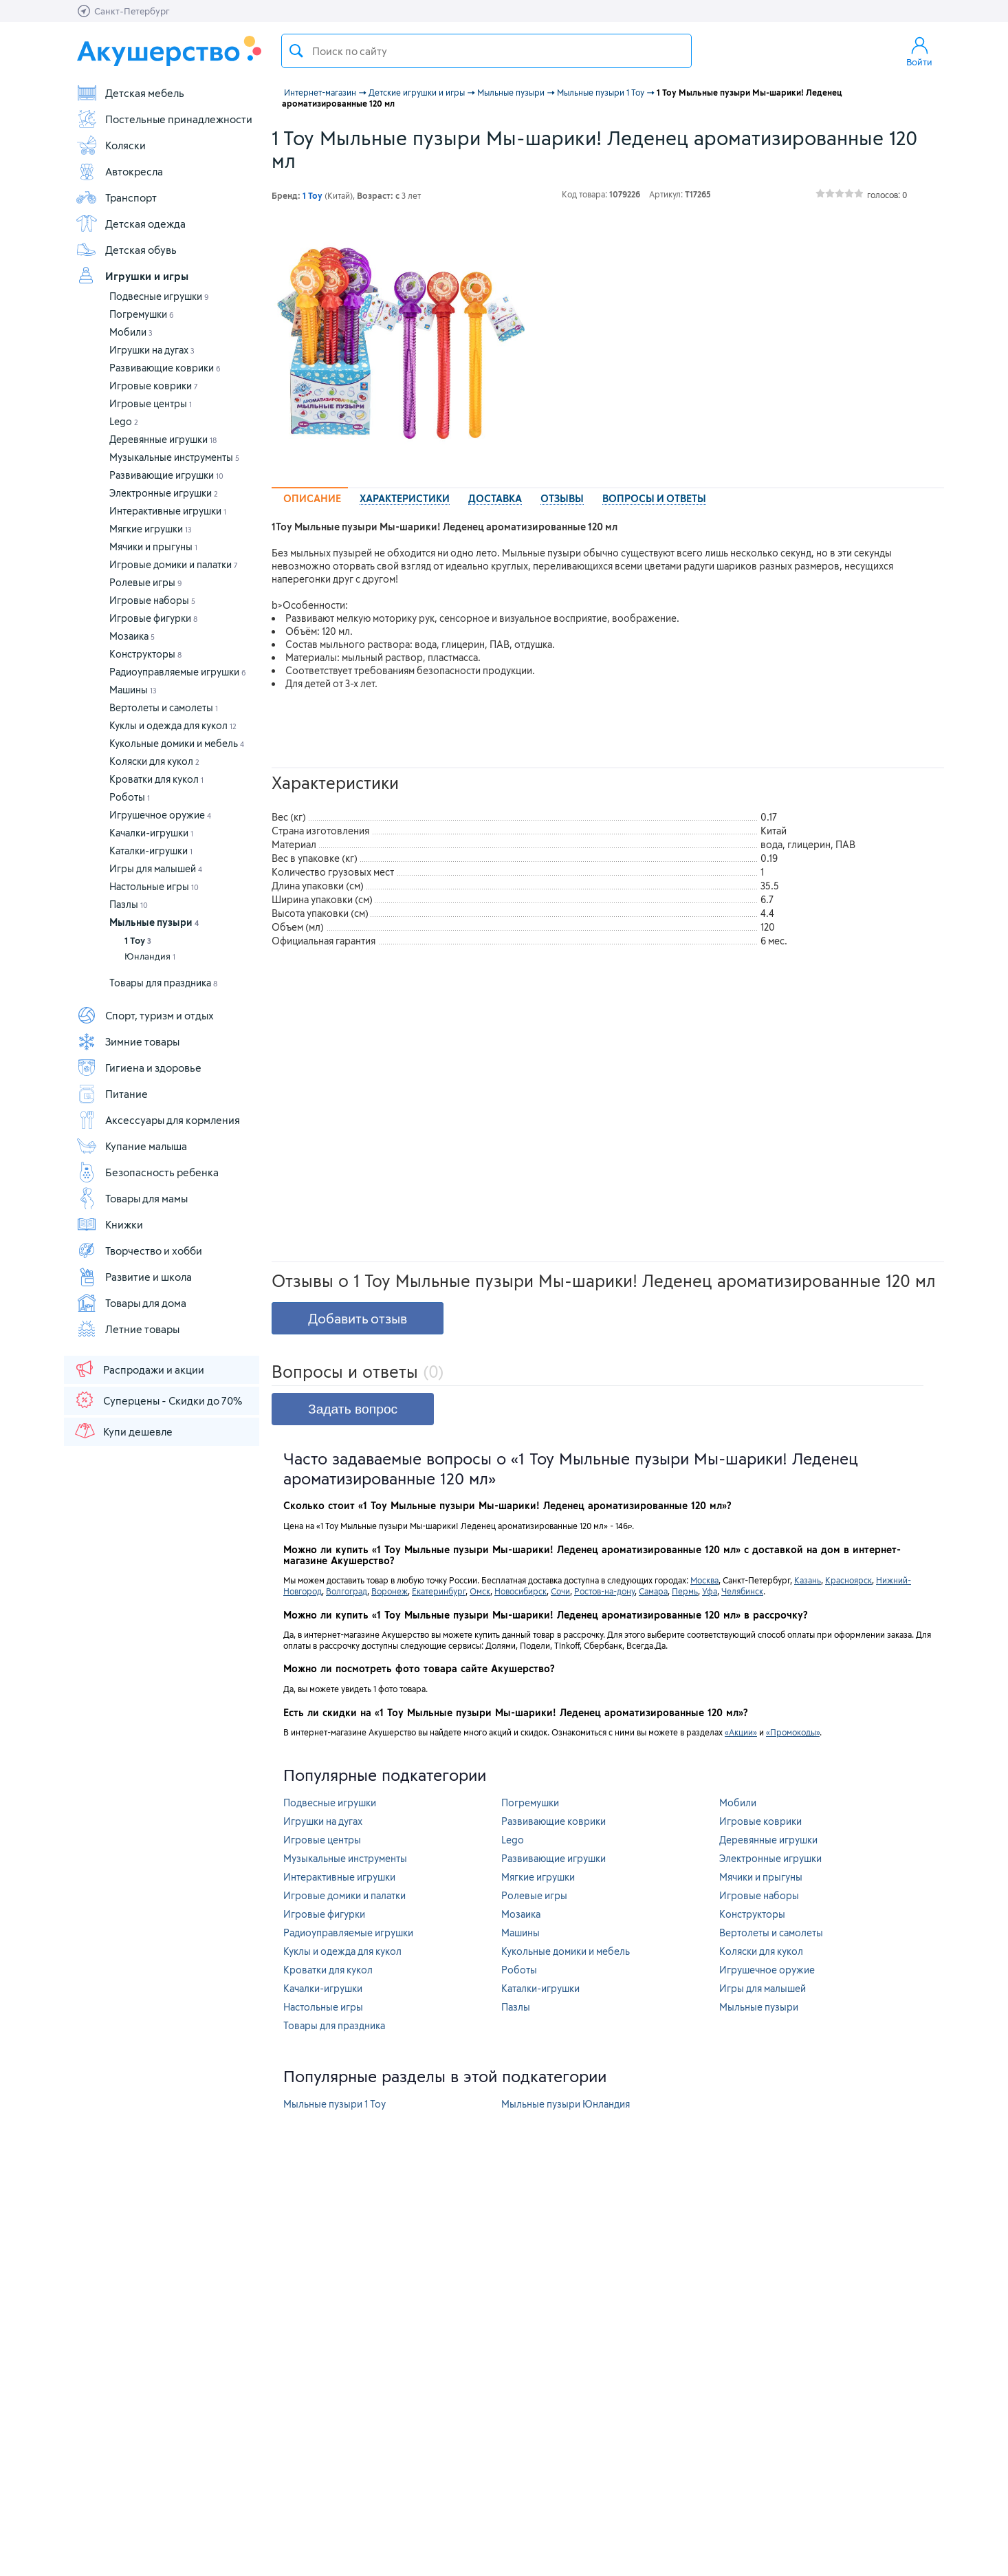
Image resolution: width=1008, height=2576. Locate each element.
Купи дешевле (123, 1431)
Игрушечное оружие (160, 815)
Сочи (560, 1591)
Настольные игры (154, 886)
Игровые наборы (152, 600)
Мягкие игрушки (150, 528)
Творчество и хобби (139, 1251)
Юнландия (149, 956)
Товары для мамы (132, 1198)
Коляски (111, 145)
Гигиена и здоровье (138, 1068)
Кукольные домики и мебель (176, 743)
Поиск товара (296, 51)
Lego (123, 421)
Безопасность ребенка (147, 1172)
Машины (133, 689)
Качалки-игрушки (151, 832)
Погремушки (141, 314)
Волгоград (346, 1591)
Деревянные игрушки (163, 439)
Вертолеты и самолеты (163, 707)
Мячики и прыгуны (153, 546)
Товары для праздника (163, 982)
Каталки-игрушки (151, 850)
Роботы (129, 797)
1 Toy (137, 940)
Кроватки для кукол (156, 779)
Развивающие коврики (165, 368)
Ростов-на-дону (604, 1591)
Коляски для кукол (154, 761)
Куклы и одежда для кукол (173, 725)
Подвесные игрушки (159, 296)
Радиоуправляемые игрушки (177, 672)
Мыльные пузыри (154, 922)
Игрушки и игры (132, 276)
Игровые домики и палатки (173, 564)
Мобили (131, 332)
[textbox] (486, 51)
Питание (112, 1094)
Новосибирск (520, 1591)
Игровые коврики (153, 385)
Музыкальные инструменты (174, 457)
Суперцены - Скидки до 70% (158, 1400)
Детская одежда (131, 224)
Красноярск (848, 1580)
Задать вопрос (352, 1409)
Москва (704, 1580)
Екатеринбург (438, 1591)
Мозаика (132, 636)
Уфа (709, 1591)
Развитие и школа (134, 1277)
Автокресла (119, 171)
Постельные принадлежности (164, 119)
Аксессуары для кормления (158, 1120)
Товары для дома (131, 1303)
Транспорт (116, 197)
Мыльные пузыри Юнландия (565, 2104)
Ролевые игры (145, 582)
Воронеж (389, 1591)
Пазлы (128, 904)
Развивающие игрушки (166, 475)
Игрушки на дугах (152, 350)
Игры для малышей (155, 868)
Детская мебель (130, 93)
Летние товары (127, 1329)
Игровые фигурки (153, 618)
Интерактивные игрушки (167, 511)
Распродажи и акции (139, 1369)
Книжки (109, 1224)
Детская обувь (126, 250)
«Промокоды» (793, 1732)
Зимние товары (127, 1041)
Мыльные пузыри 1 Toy (334, 2104)
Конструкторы (145, 654)
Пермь (685, 1591)
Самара (653, 1591)
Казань (807, 1580)
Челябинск (742, 1591)
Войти (919, 50)
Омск (480, 1591)
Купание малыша (131, 1146)
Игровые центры (150, 403)
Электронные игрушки (163, 493)
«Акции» (741, 1732)
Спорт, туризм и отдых (145, 1015)
